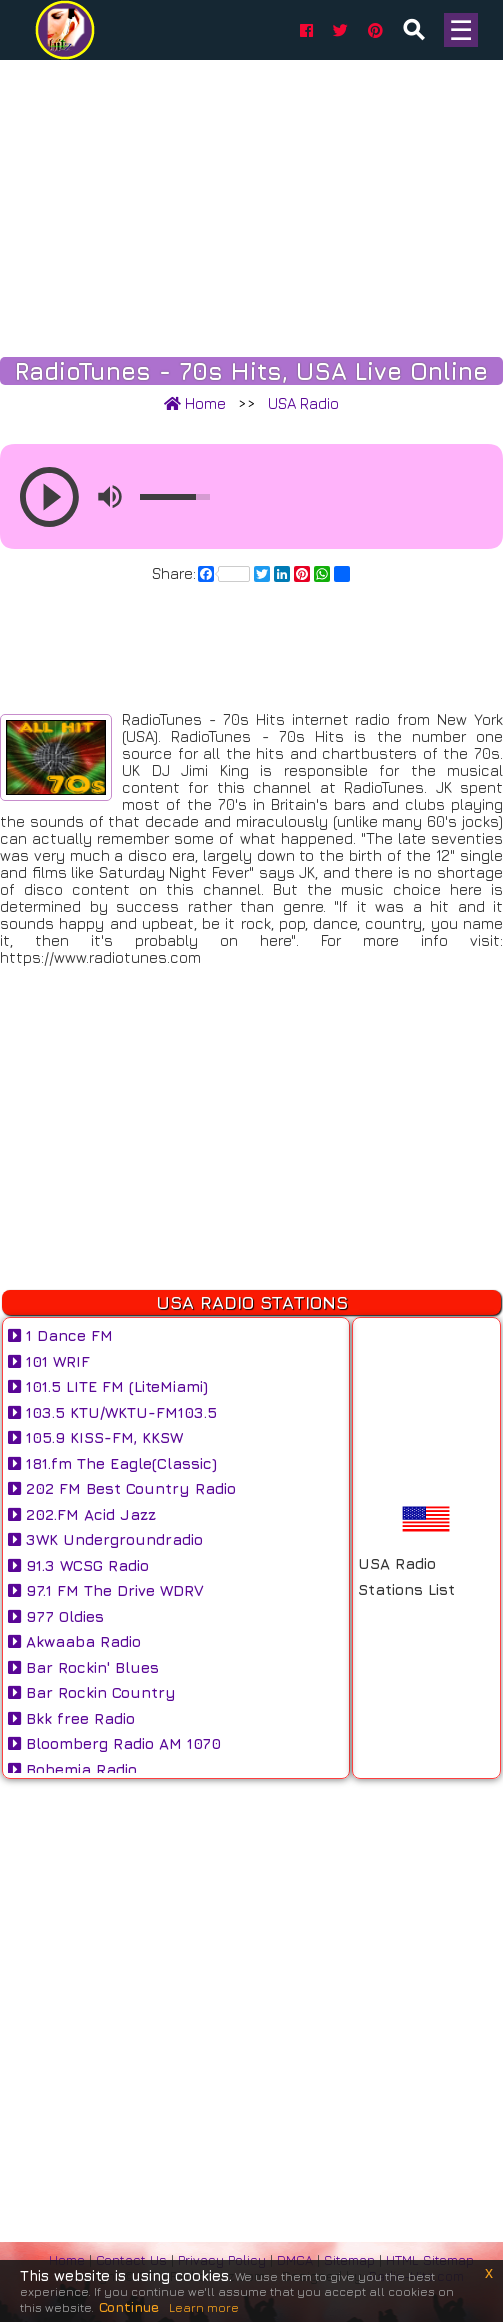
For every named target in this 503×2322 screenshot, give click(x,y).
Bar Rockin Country (92, 1692)
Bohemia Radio (72, 1769)
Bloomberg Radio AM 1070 (114, 1743)
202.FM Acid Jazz (82, 1514)
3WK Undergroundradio (105, 1539)
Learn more (204, 2307)
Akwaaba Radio (74, 1641)
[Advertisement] (251, 200)
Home (195, 403)
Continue (129, 2306)
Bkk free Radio (71, 1718)
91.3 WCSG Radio (78, 1565)
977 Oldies (56, 1616)
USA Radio (303, 403)
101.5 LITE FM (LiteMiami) (108, 1386)
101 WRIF (49, 1361)
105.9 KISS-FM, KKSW (95, 1437)
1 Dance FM (60, 1335)
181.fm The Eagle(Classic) (112, 1463)
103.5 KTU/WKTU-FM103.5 (112, 1412)
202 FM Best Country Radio (122, 1488)
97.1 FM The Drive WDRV (106, 1590)
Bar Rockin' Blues (83, 1667)
